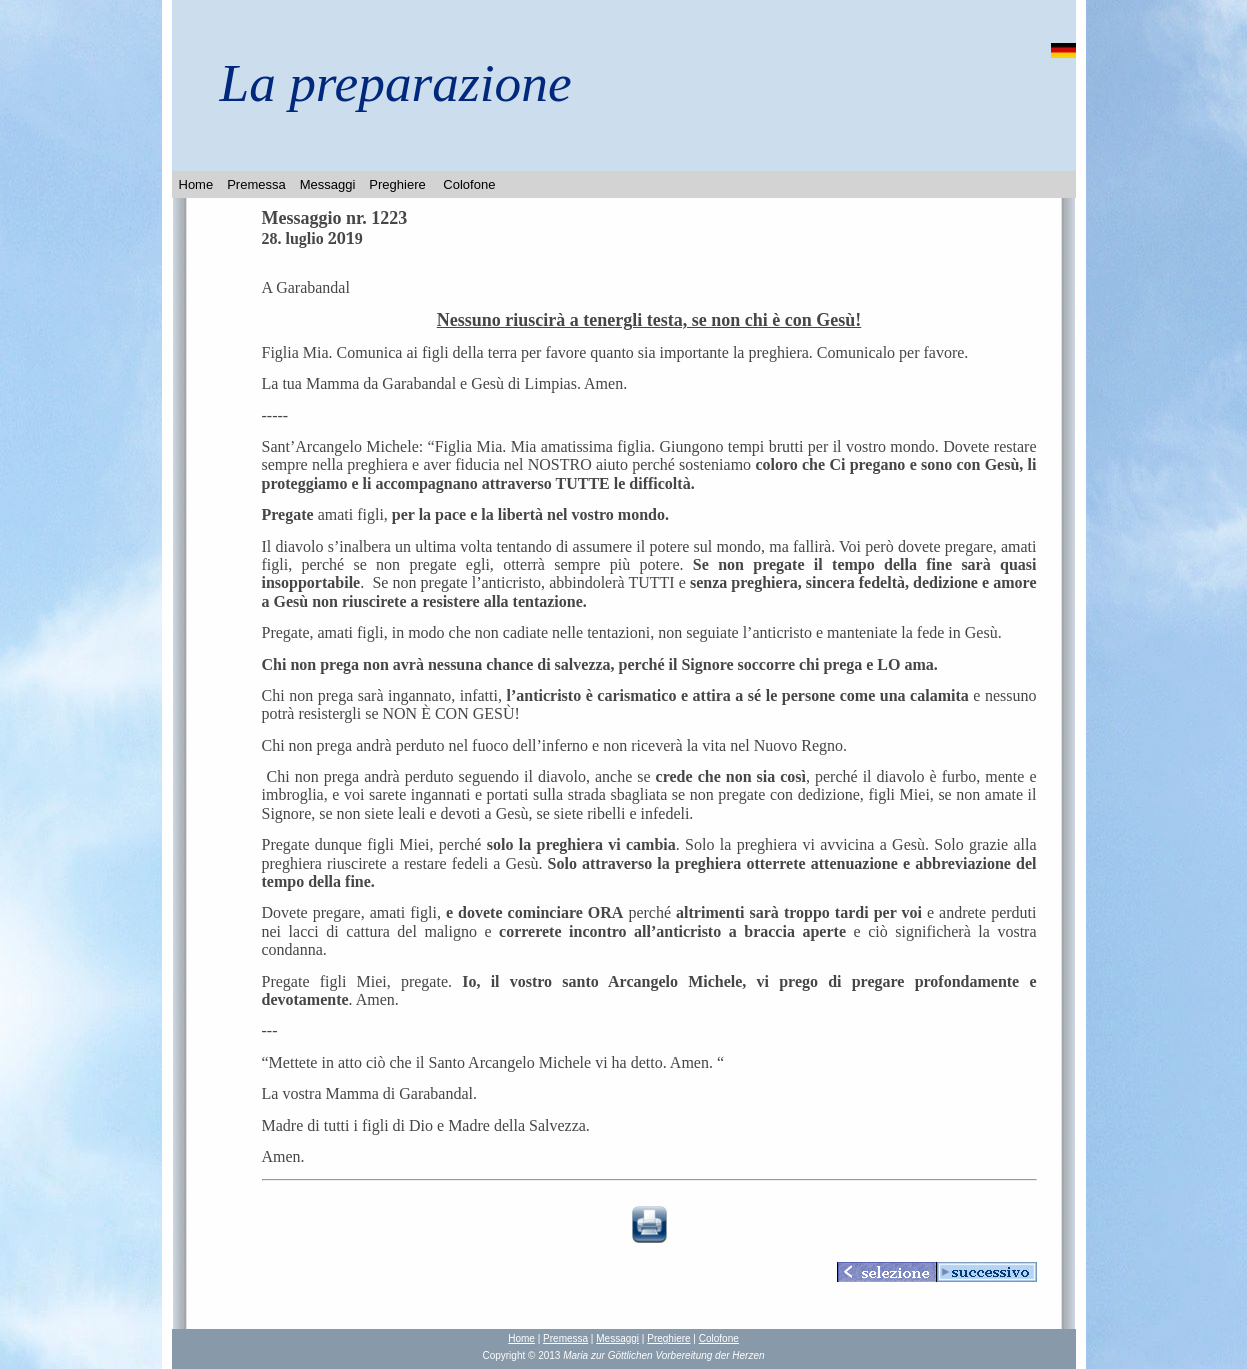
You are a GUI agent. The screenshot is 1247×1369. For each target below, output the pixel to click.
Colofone (469, 184)
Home (196, 184)
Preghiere (397, 184)
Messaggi (328, 184)
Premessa (256, 184)
